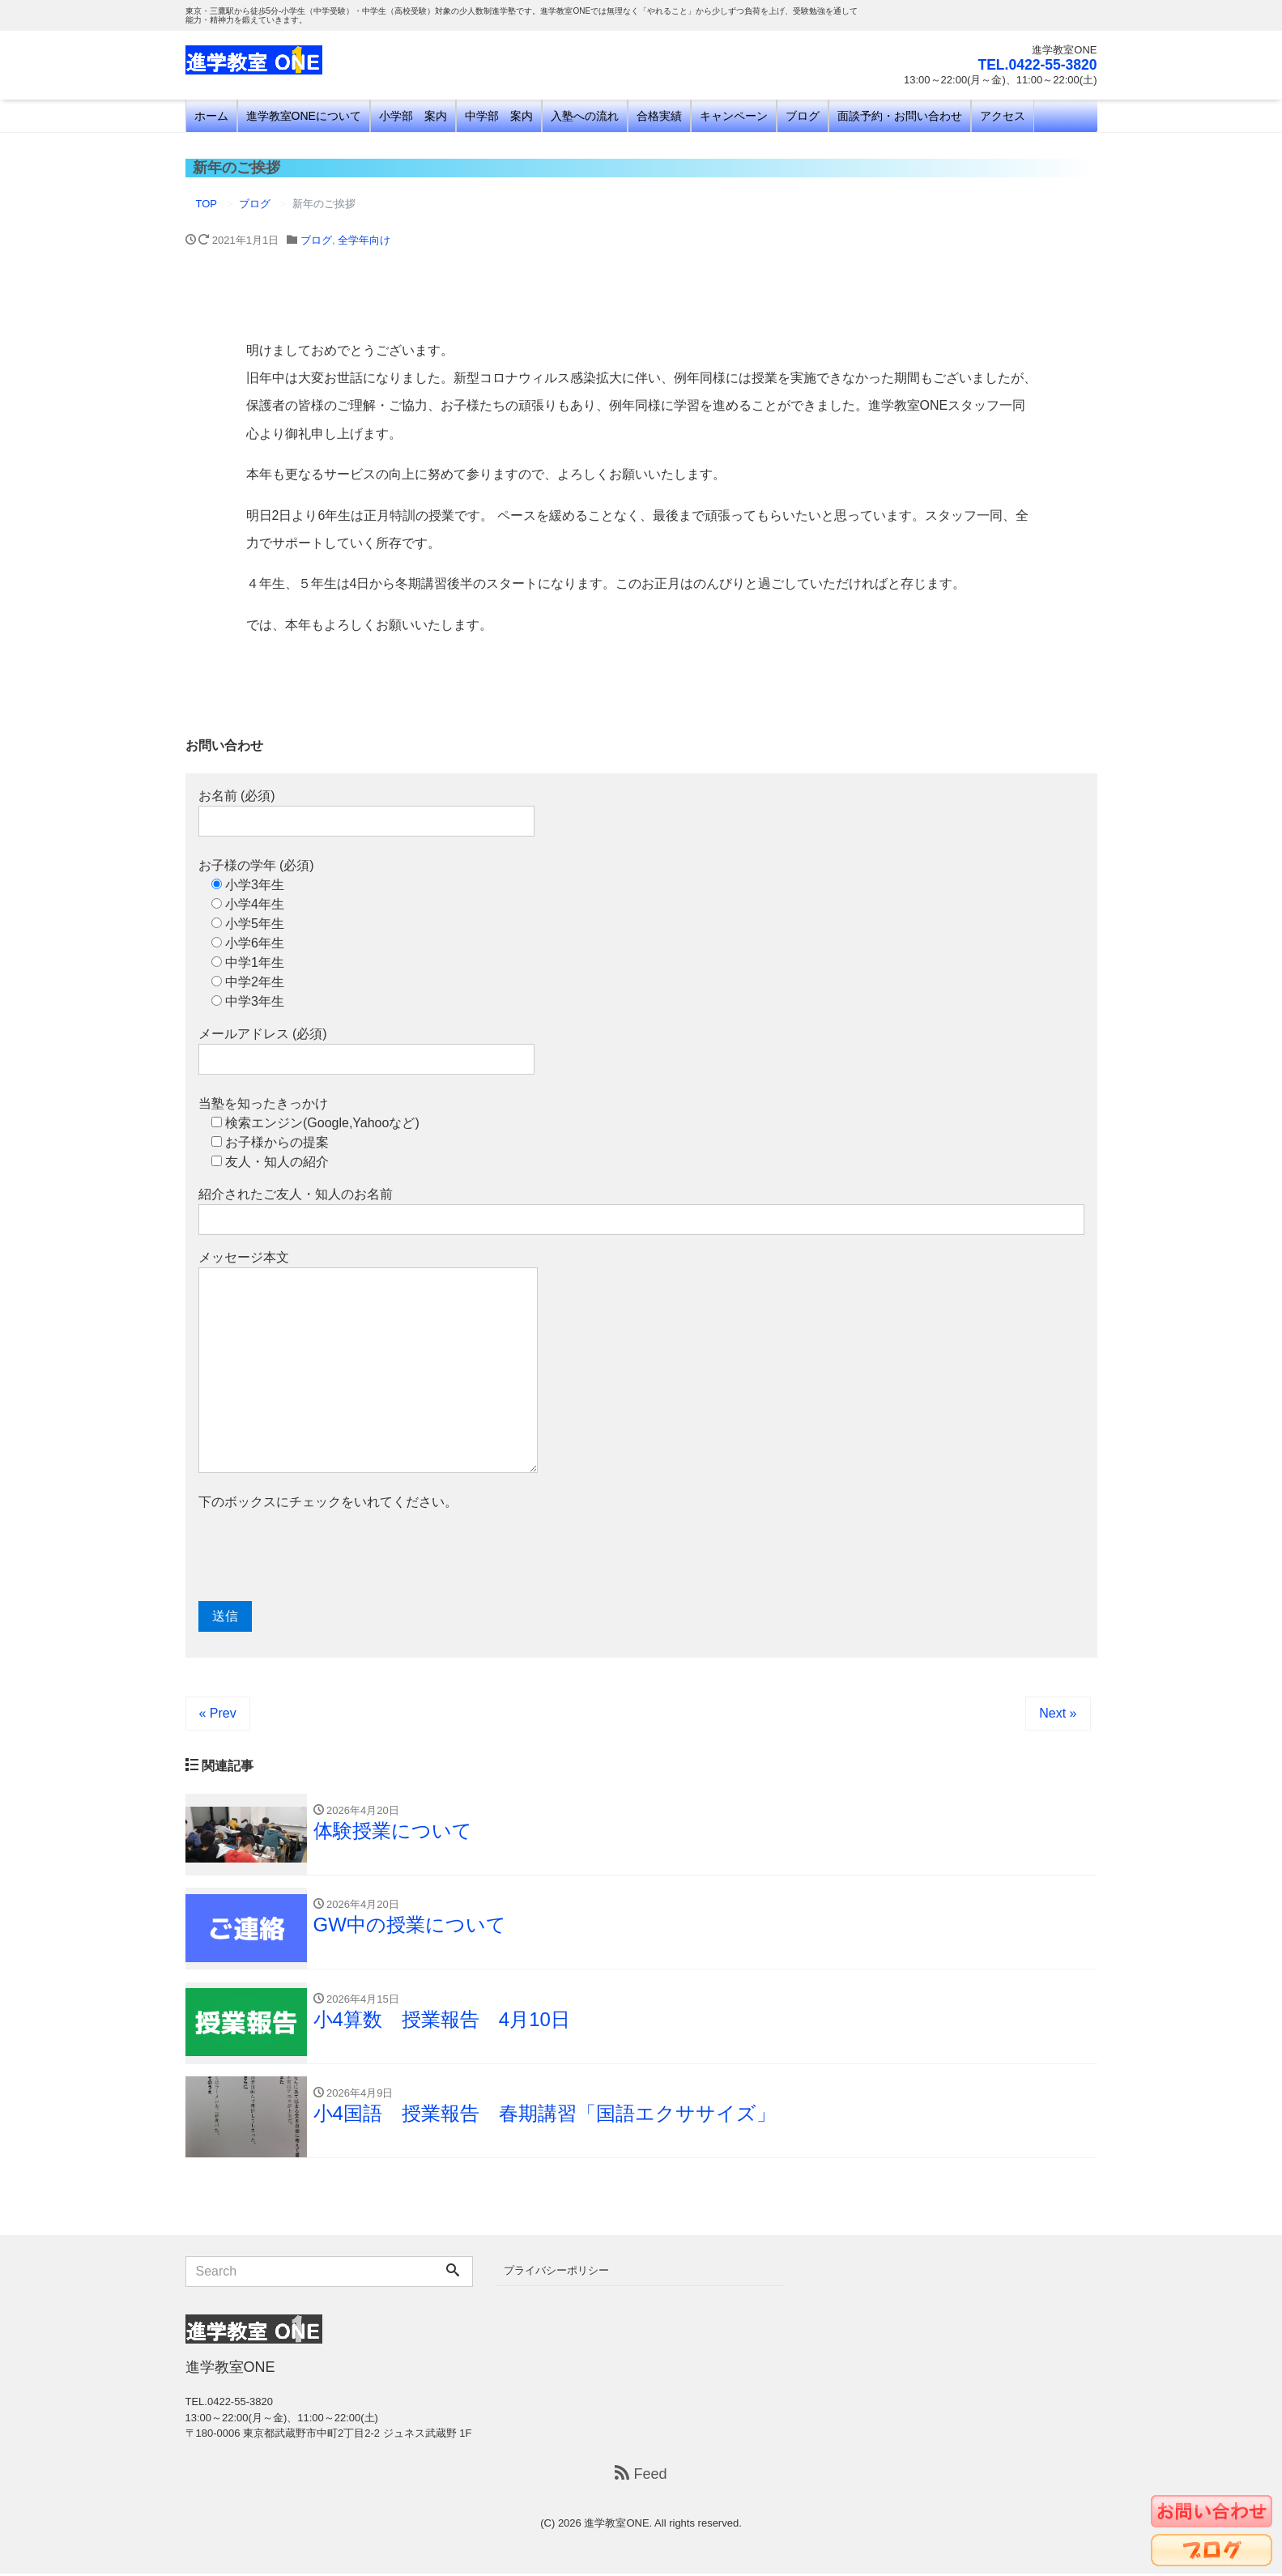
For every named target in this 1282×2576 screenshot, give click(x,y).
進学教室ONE (616, 2525)
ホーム (211, 115)
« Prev (217, 1713)
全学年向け (364, 240)
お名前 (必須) (366, 813)
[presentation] (321, 1556)
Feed (641, 2476)
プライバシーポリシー (556, 2273)
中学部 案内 (499, 115)
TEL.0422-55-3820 (1035, 65)
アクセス (1002, 115)
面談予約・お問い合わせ (899, 115)
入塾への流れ (585, 115)
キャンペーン (734, 115)
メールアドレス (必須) (366, 1051)
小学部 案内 (413, 115)
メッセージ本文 (368, 1361)
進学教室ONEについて (303, 115)
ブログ (803, 115)
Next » (1057, 1713)
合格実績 (659, 115)
